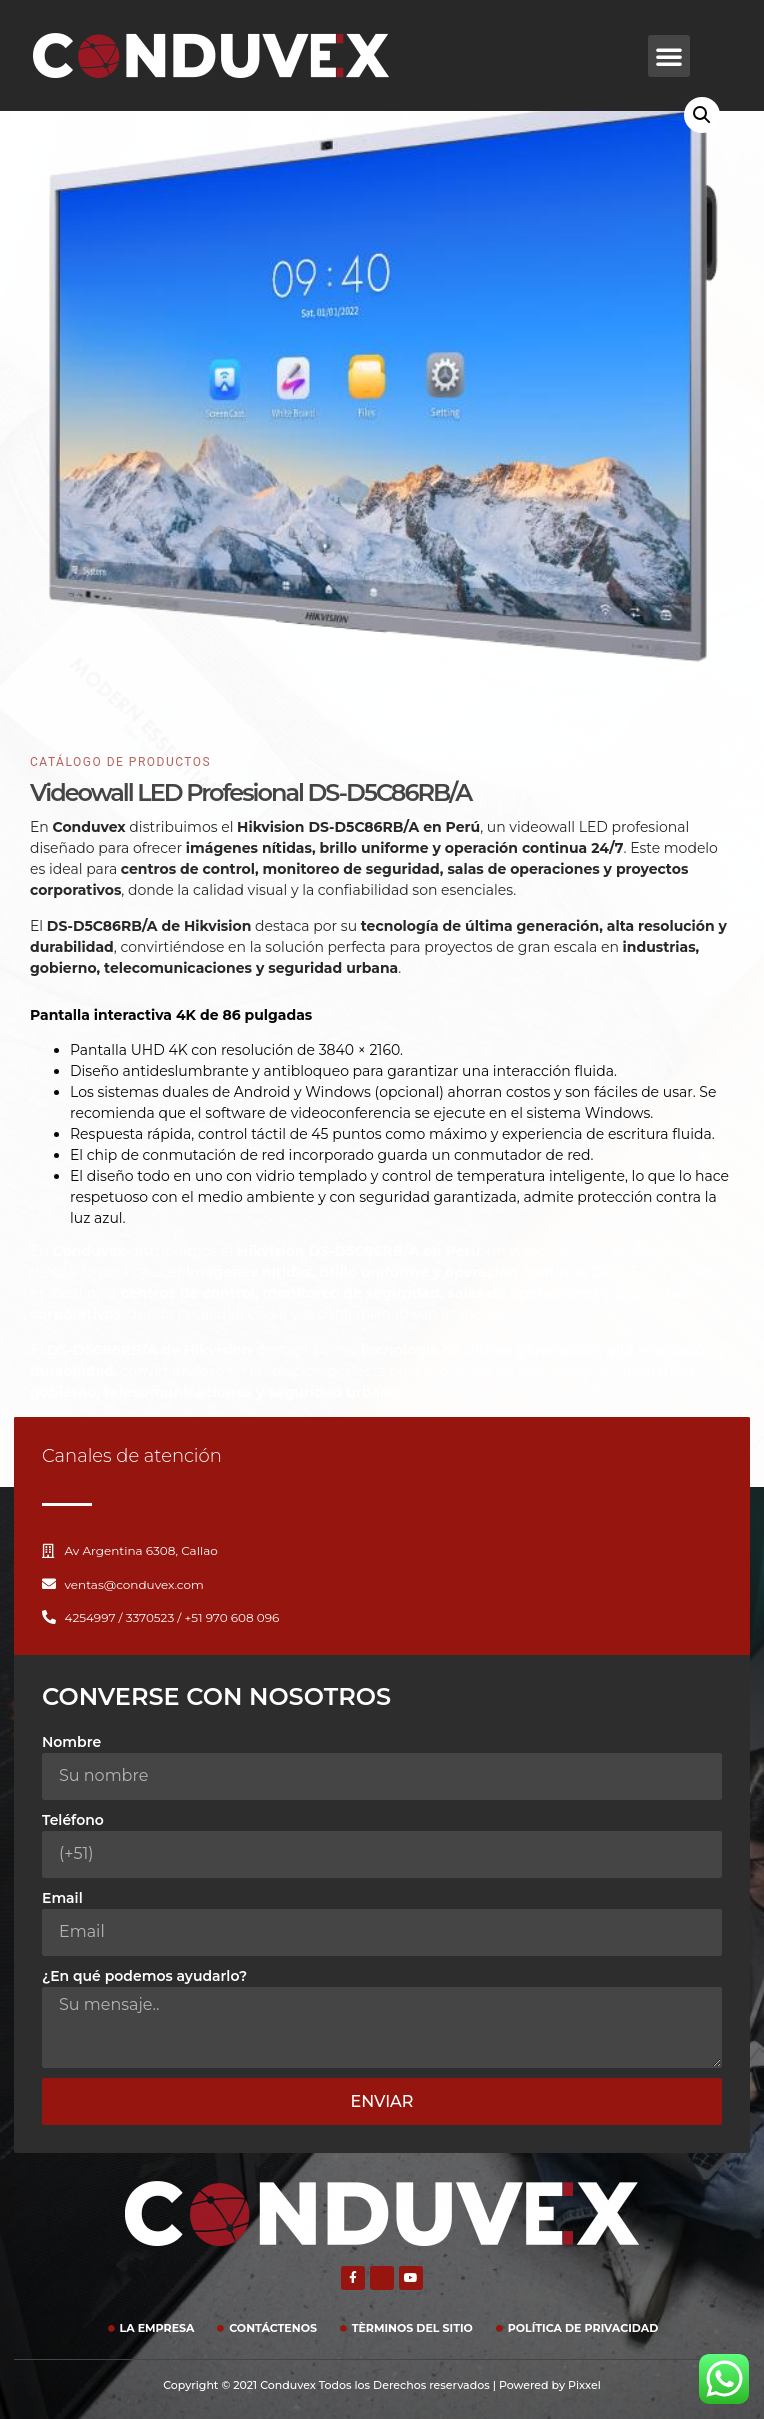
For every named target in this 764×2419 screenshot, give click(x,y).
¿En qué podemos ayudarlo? (144, 1976)
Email (62, 1898)
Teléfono (73, 1820)
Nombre (71, 1742)
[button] (669, 56)
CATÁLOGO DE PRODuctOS (120, 762)
